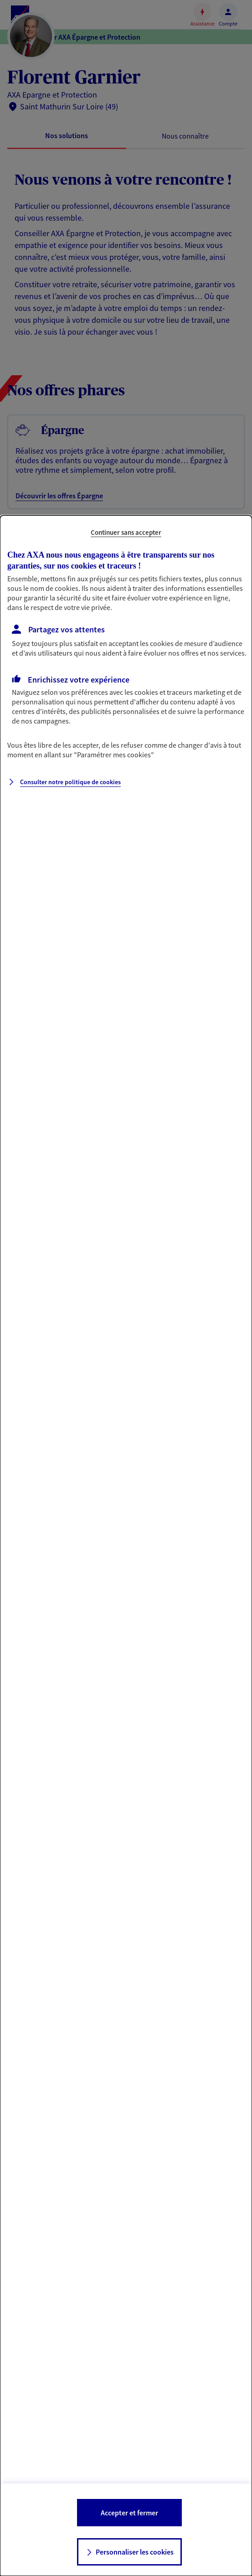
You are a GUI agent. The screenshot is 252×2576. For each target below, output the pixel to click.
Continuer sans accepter (126, 532)
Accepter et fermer (129, 2512)
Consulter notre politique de (70, 782)
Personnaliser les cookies (135, 2551)
